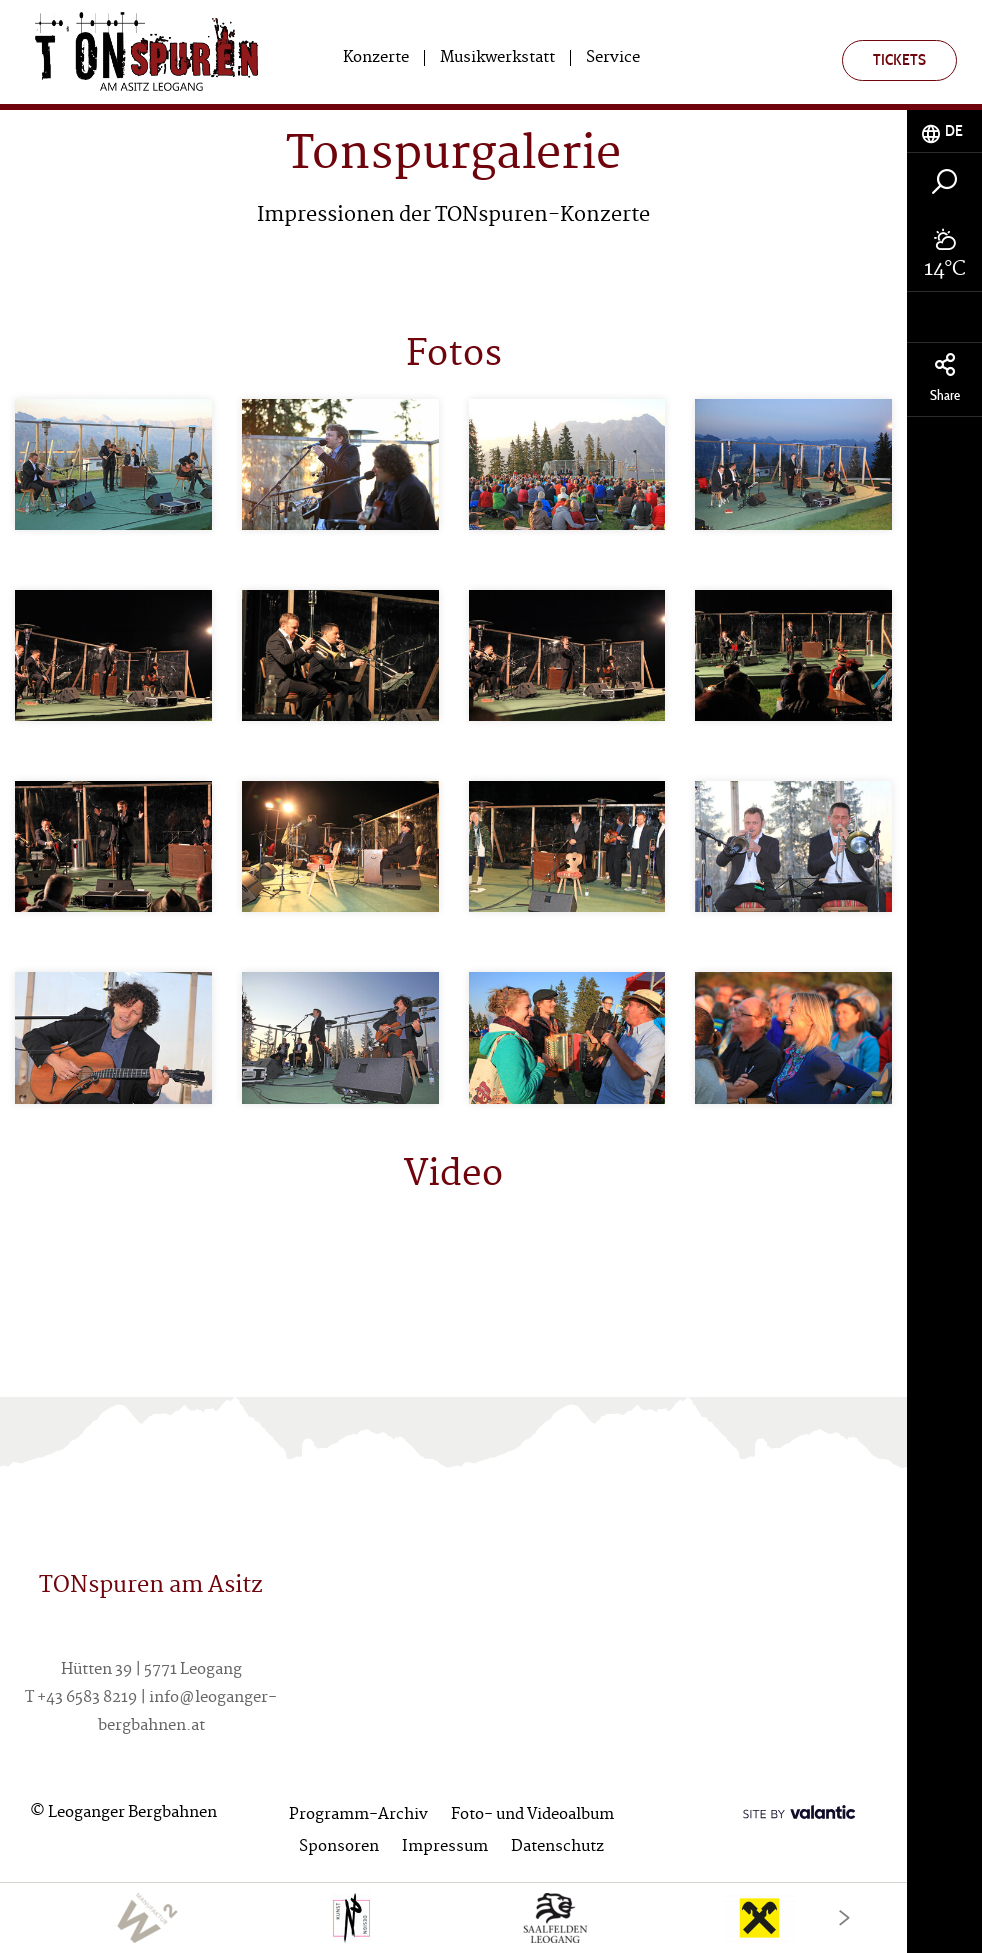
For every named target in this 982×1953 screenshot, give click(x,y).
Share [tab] (944, 378)
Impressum (445, 1847)
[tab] (944, 131)
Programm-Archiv (358, 1815)
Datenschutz (557, 1847)
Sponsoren (339, 1847)
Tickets (899, 59)
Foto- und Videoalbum (532, 1815)
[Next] (844, 1917)
